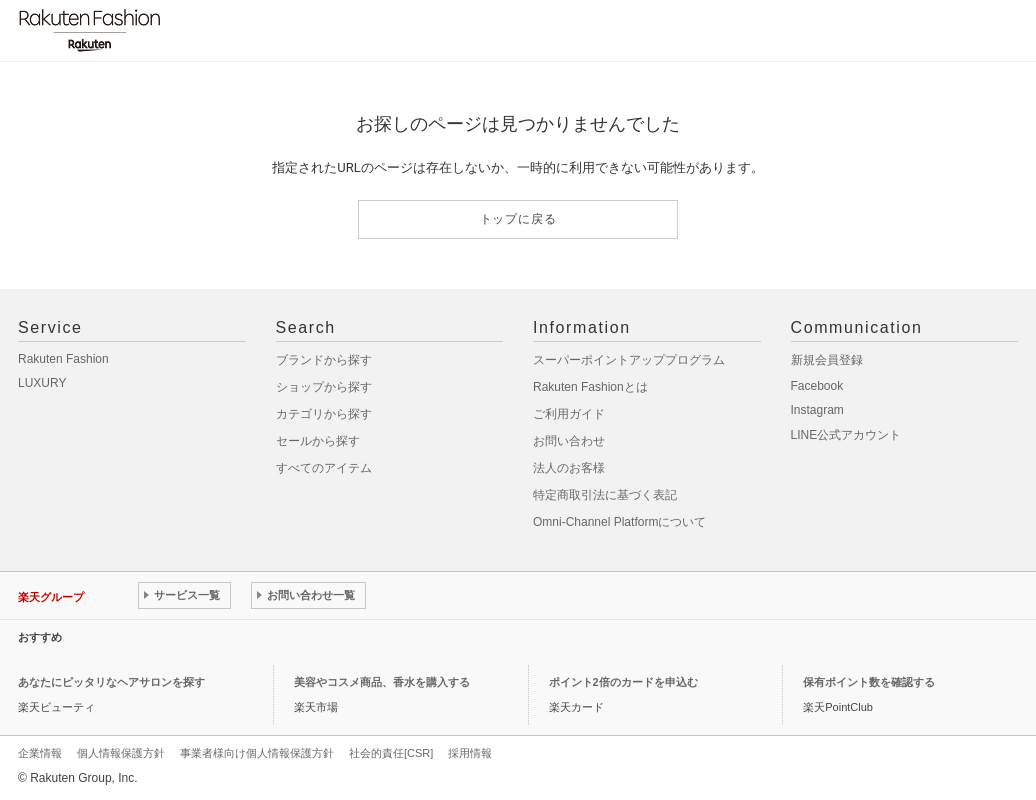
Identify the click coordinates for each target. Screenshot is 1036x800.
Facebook (817, 386)
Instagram (817, 410)
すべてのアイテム (324, 468)
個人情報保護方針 (121, 753)
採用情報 (470, 753)
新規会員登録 (827, 360)
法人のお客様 (569, 468)
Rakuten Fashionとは (590, 387)
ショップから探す (324, 387)
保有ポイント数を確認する (869, 682)
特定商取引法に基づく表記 (605, 495)
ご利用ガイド (569, 414)
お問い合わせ (569, 441)
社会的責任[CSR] (391, 753)
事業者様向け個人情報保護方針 (257, 753)
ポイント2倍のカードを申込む (623, 682)
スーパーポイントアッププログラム (629, 360)
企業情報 (40, 753)
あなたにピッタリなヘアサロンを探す (111, 682)
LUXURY (42, 383)
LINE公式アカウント (846, 435)
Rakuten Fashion (63, 359)
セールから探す (318, 441)
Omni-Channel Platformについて (619, 522)
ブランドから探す (324, 360)
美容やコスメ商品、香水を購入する (382, 682)
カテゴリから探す (324, 414)
